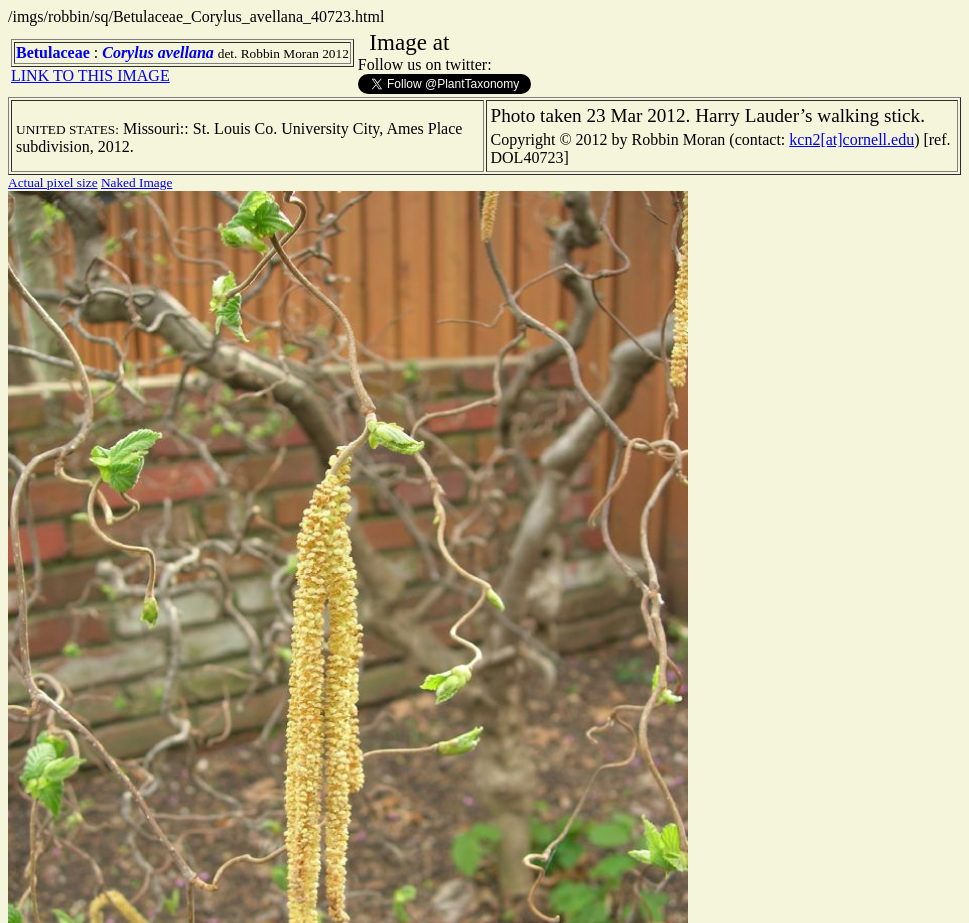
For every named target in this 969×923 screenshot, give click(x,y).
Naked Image (136, 182)
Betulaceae (53, 52)
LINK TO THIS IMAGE (90, 75)
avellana (186, 52)
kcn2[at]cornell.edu (851, 139)
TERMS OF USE (585, 891)
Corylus (128, 52)
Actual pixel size (53, 182)
